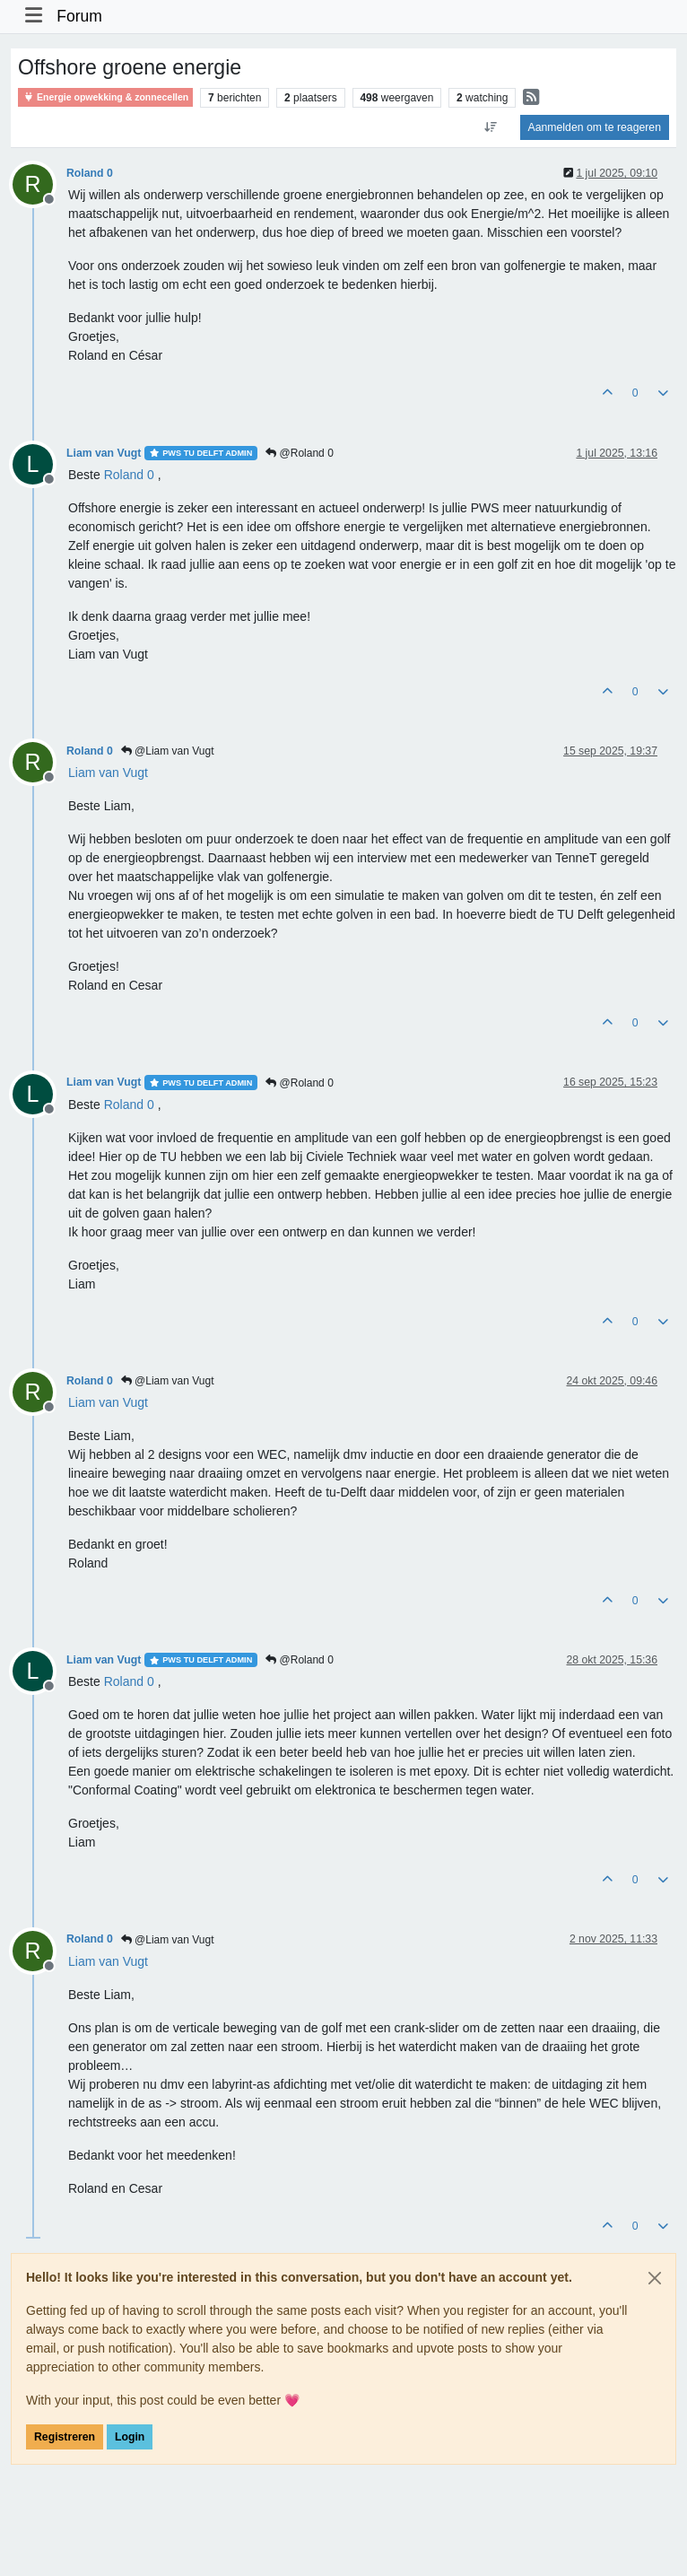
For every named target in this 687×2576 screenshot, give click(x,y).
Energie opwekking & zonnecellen (105, 97)
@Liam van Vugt (167, 751)
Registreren (64, 2437)
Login (129, 2437)
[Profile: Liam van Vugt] (108, 772)
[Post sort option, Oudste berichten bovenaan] (490, 127)
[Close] (654, 2278)
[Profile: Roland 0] (129, 474)
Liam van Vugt (103, 453)
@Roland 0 (299, 453)
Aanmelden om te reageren (594, 127)
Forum (79, 16)
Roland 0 (89, 173)
